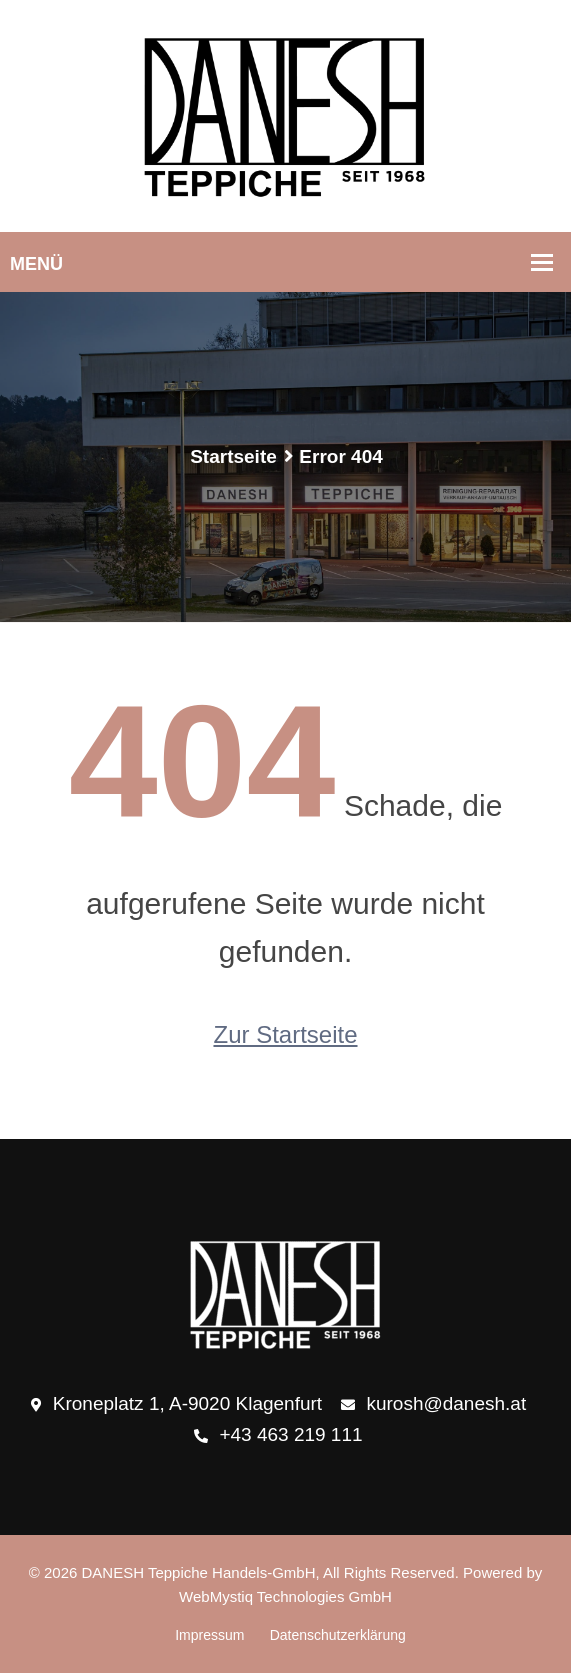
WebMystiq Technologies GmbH (285, 1596)
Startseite (233, 456)
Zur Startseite (285, 1034)
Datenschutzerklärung (338, 1635)
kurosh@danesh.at (433, 1405)
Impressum (209, 1635)
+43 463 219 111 (278, 1436)
